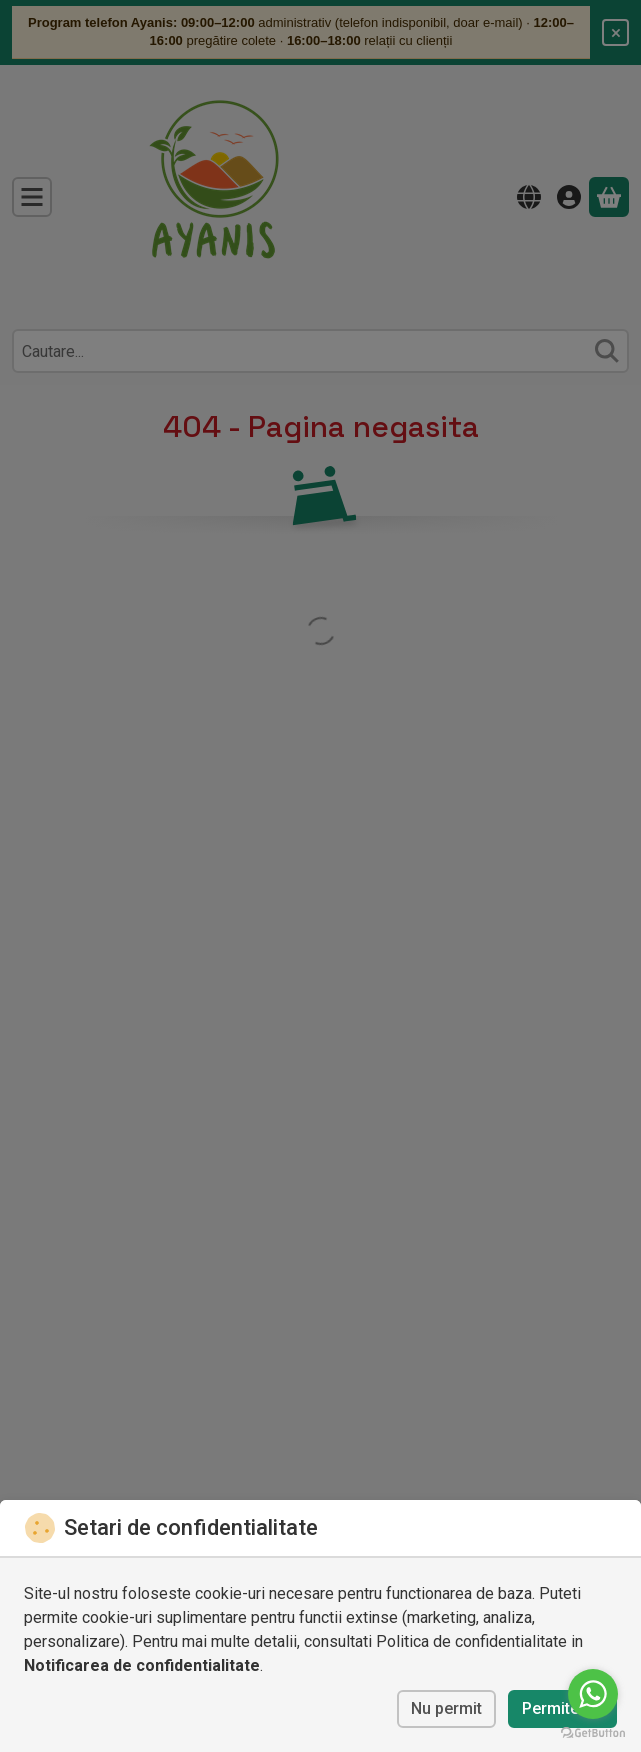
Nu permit (446, 1708)
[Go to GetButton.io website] (593, 1732)
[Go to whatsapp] (593, 1694)
